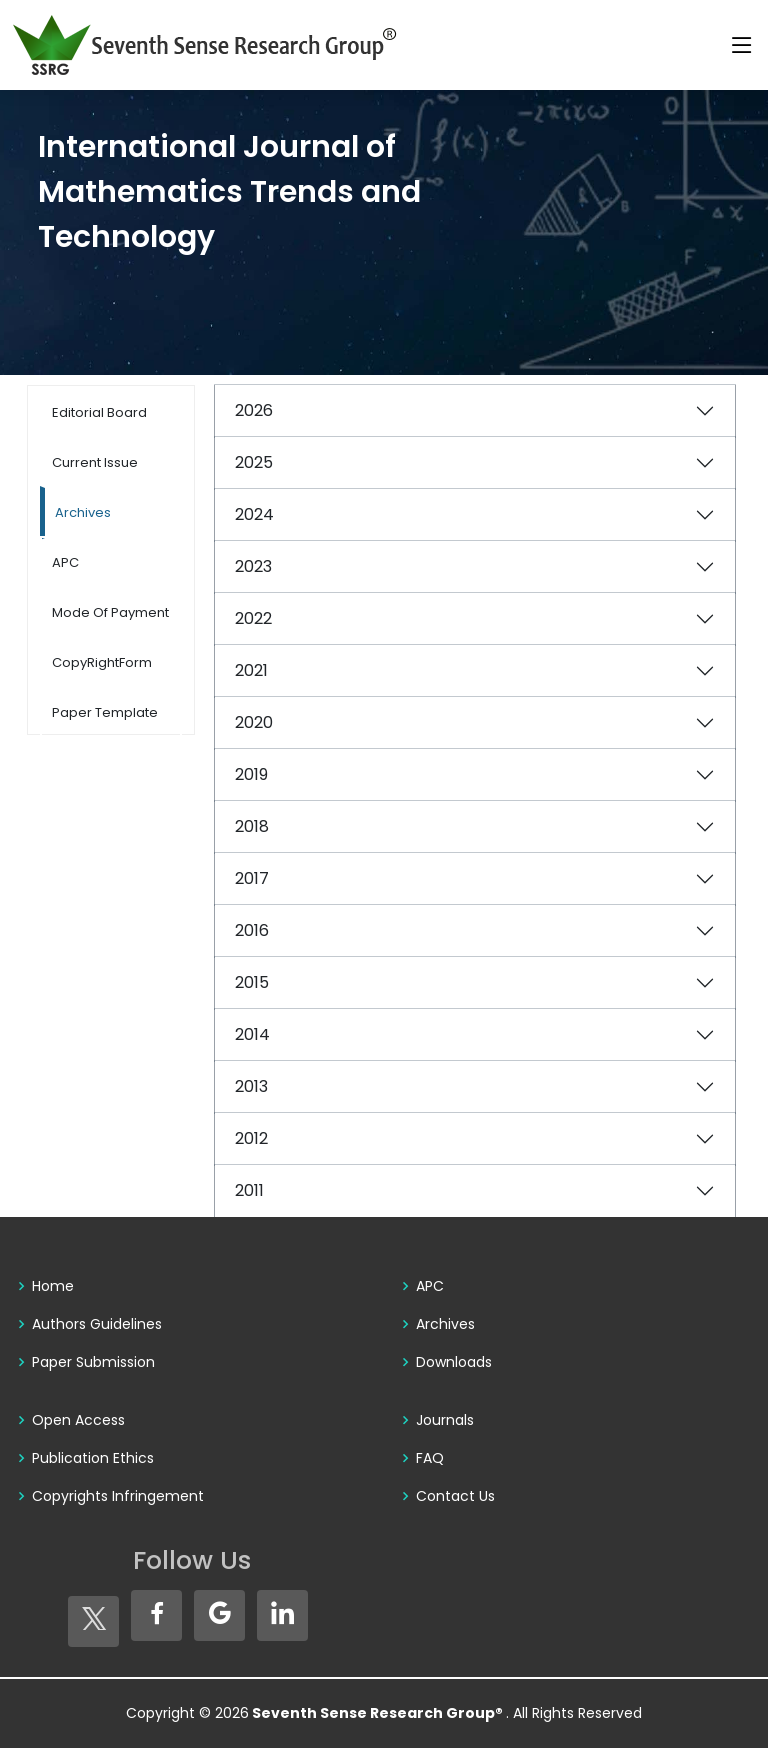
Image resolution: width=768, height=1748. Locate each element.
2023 (253, 566)
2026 (254, 410)
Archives (445, 1324)
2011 (249, 1190)
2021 (251, 670)
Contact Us (455, 1496)
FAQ (430, 1458)
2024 (254, 514)
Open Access (78, 1420)
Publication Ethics (93, 1458)
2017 (252, 878)
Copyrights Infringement (118, 1496)
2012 (251, 1138)
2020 (254, 722)
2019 (251, 774)
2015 (252, 982)
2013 (251, 1086)
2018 (252, 826)
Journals (445, 1420)
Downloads (454, 1362)
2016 (252, 930)
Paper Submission (93, 1362)
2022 (253, 618)
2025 (254, 462)
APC (430, 1286)
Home (53, 1286)
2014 (252, 1034)
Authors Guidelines (97, 1324)
